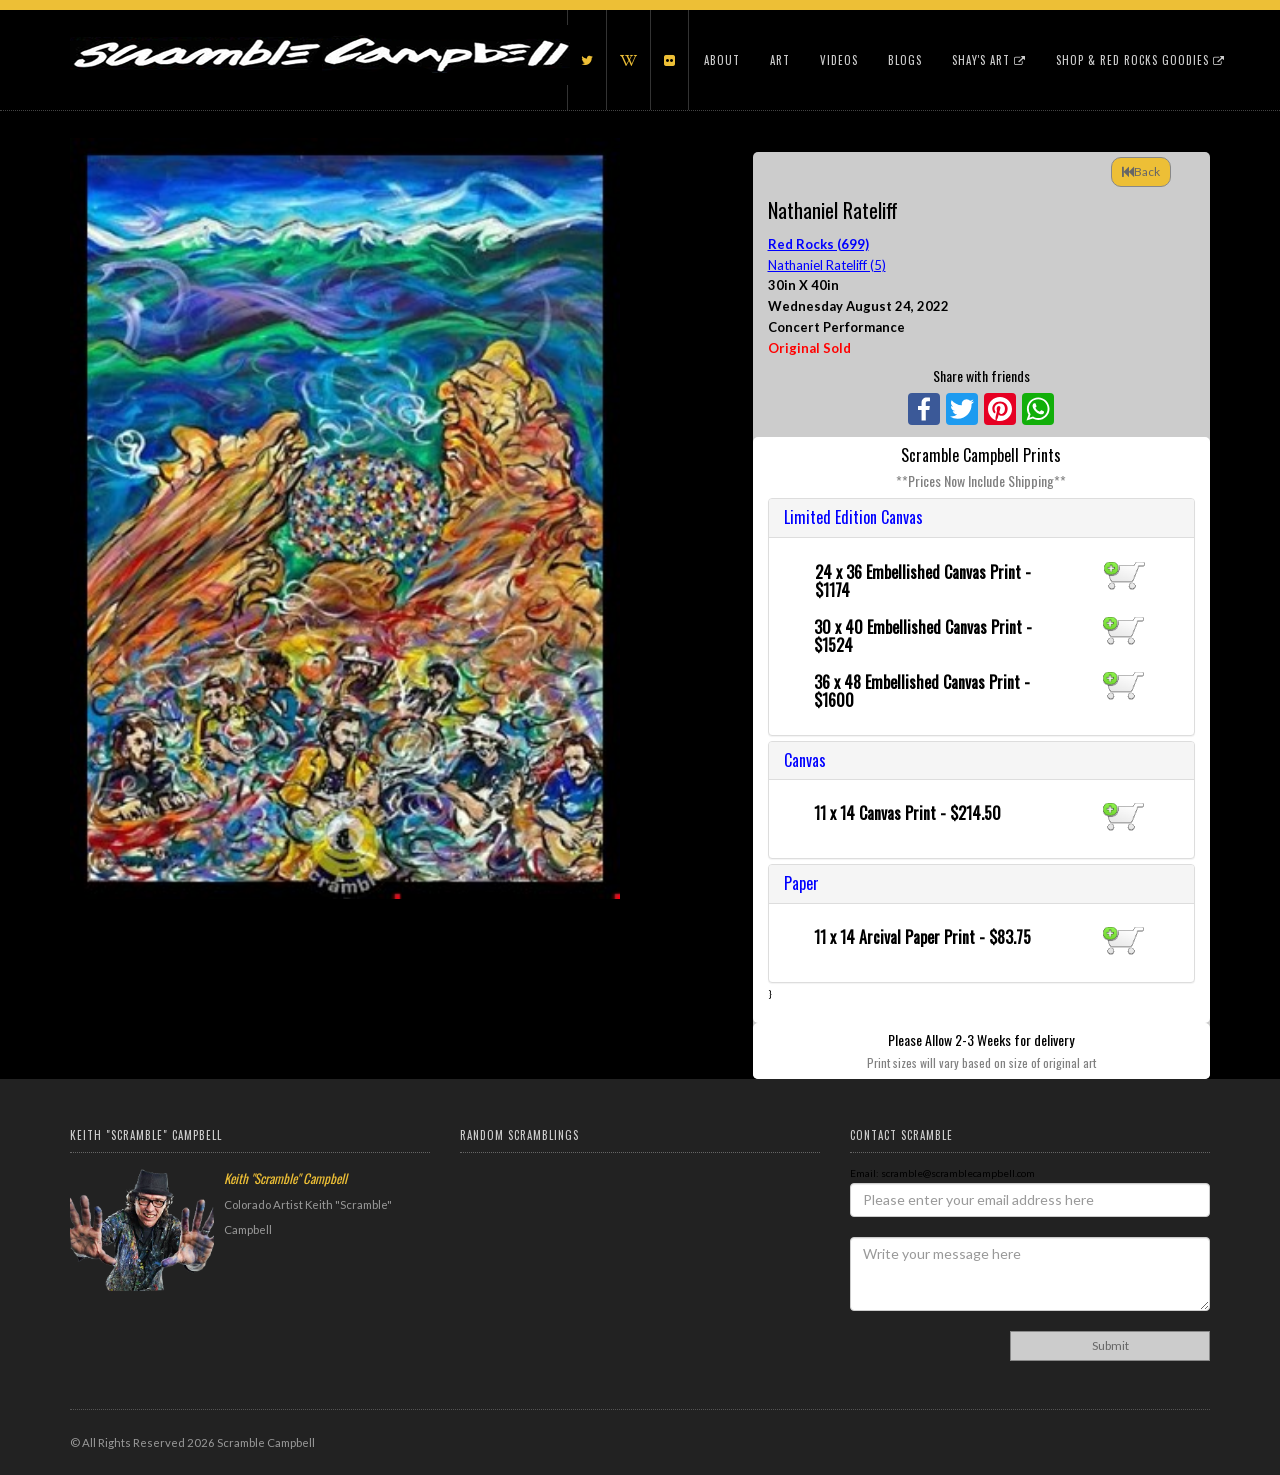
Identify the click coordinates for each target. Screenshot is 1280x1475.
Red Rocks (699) (818, 244)
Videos (839, 60)
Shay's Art (989, 60)
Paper (801, 883)
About (722, 60)
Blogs (905, 60)
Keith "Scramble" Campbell (285, 1178)
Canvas (805, 760)
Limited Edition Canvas (853, 517)
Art (780, 60)
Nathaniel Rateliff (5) (827, 265)
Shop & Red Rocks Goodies (1140, 60)
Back (1141, 171)
